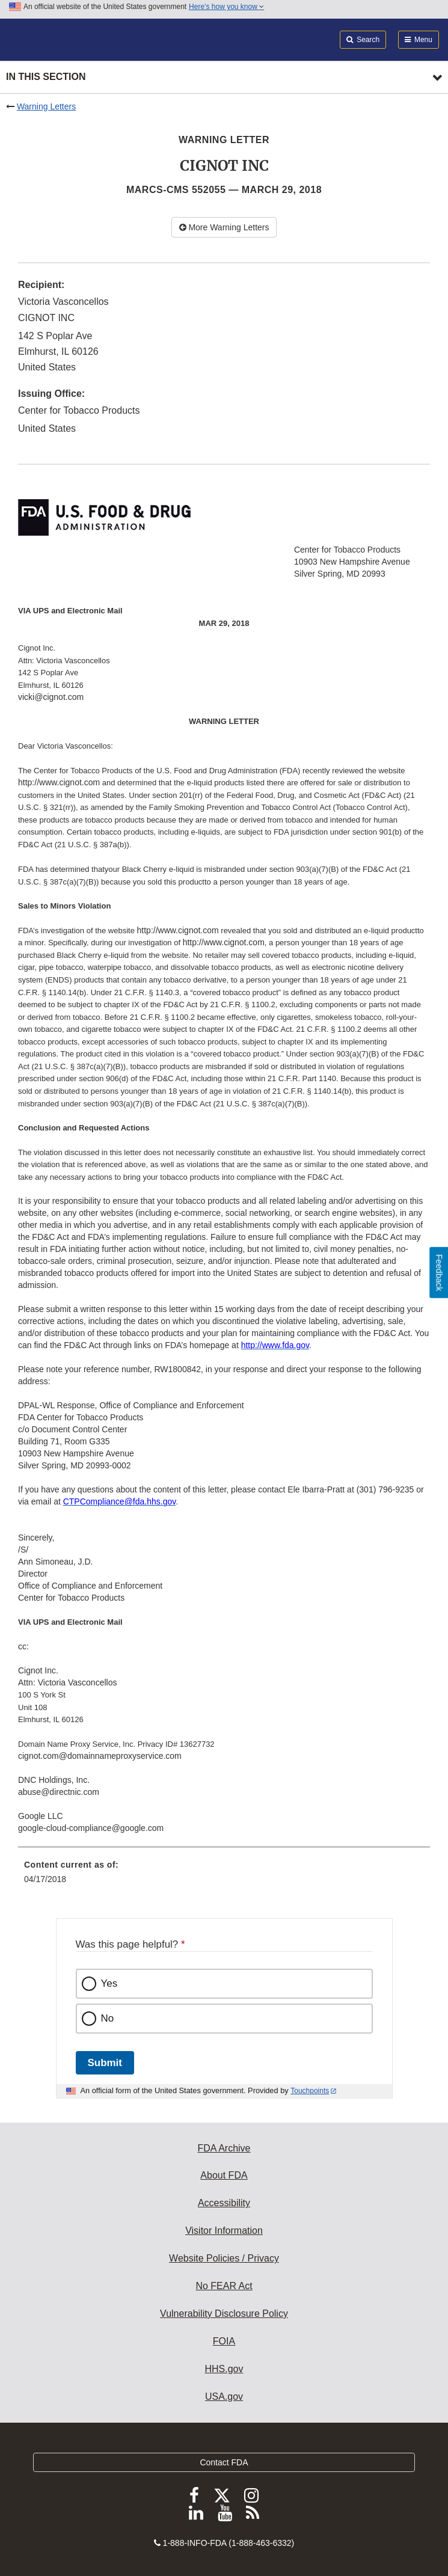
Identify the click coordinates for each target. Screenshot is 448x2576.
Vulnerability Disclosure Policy (224, 2313)
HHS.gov (223, 2369)
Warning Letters (46, 106)
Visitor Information (224, 2230)
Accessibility (224, 2203)
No (107, 2018)
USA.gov (224, 2396)
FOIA (224, 2341)
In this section (45, 77)
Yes (109, 1983)
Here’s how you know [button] (226, 6)
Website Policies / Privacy (224, 2258)
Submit (105, 2062)
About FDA (223, 2175)
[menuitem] (224, 1876)
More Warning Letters (224, 227)
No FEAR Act (223, 2286)
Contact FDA (224, 2462)
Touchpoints (309, 2091)
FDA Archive (223, 2148)
